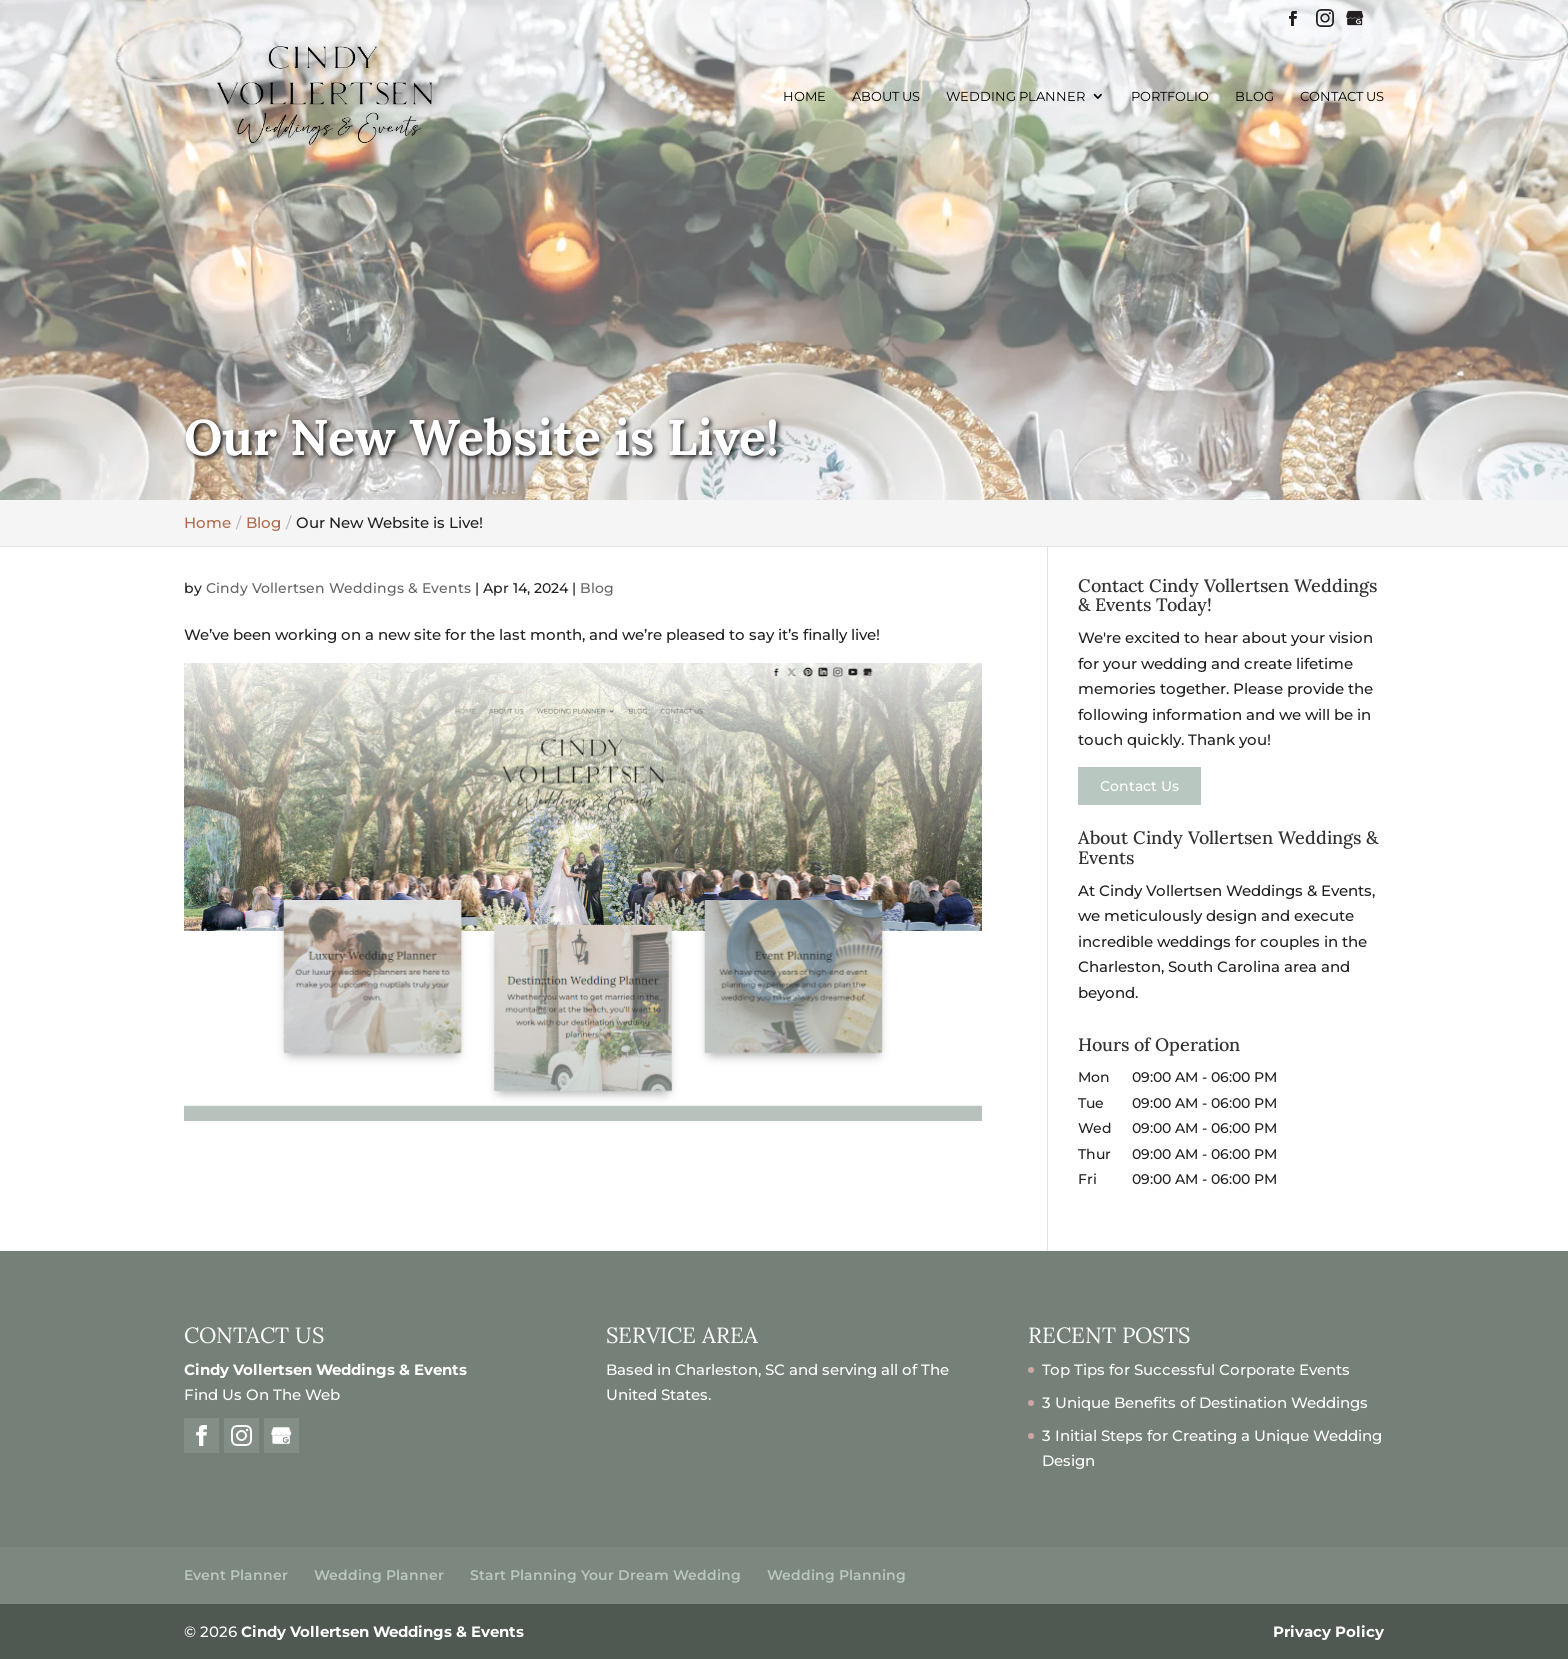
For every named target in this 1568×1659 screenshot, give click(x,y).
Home (804, 96)
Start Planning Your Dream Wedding (605, 1575)
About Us (886, 96)
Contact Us (1342, 96)
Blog (1254, 96)
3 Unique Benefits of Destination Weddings (1205, 1402)
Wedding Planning (836, 1575)
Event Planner (236, 1575)
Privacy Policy (1328, 1631)
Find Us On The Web (262, 1394)
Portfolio (1170, 96)
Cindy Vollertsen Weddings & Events (338, 588)
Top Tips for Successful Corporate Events (1196, 1369)
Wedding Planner (1015, 96)
